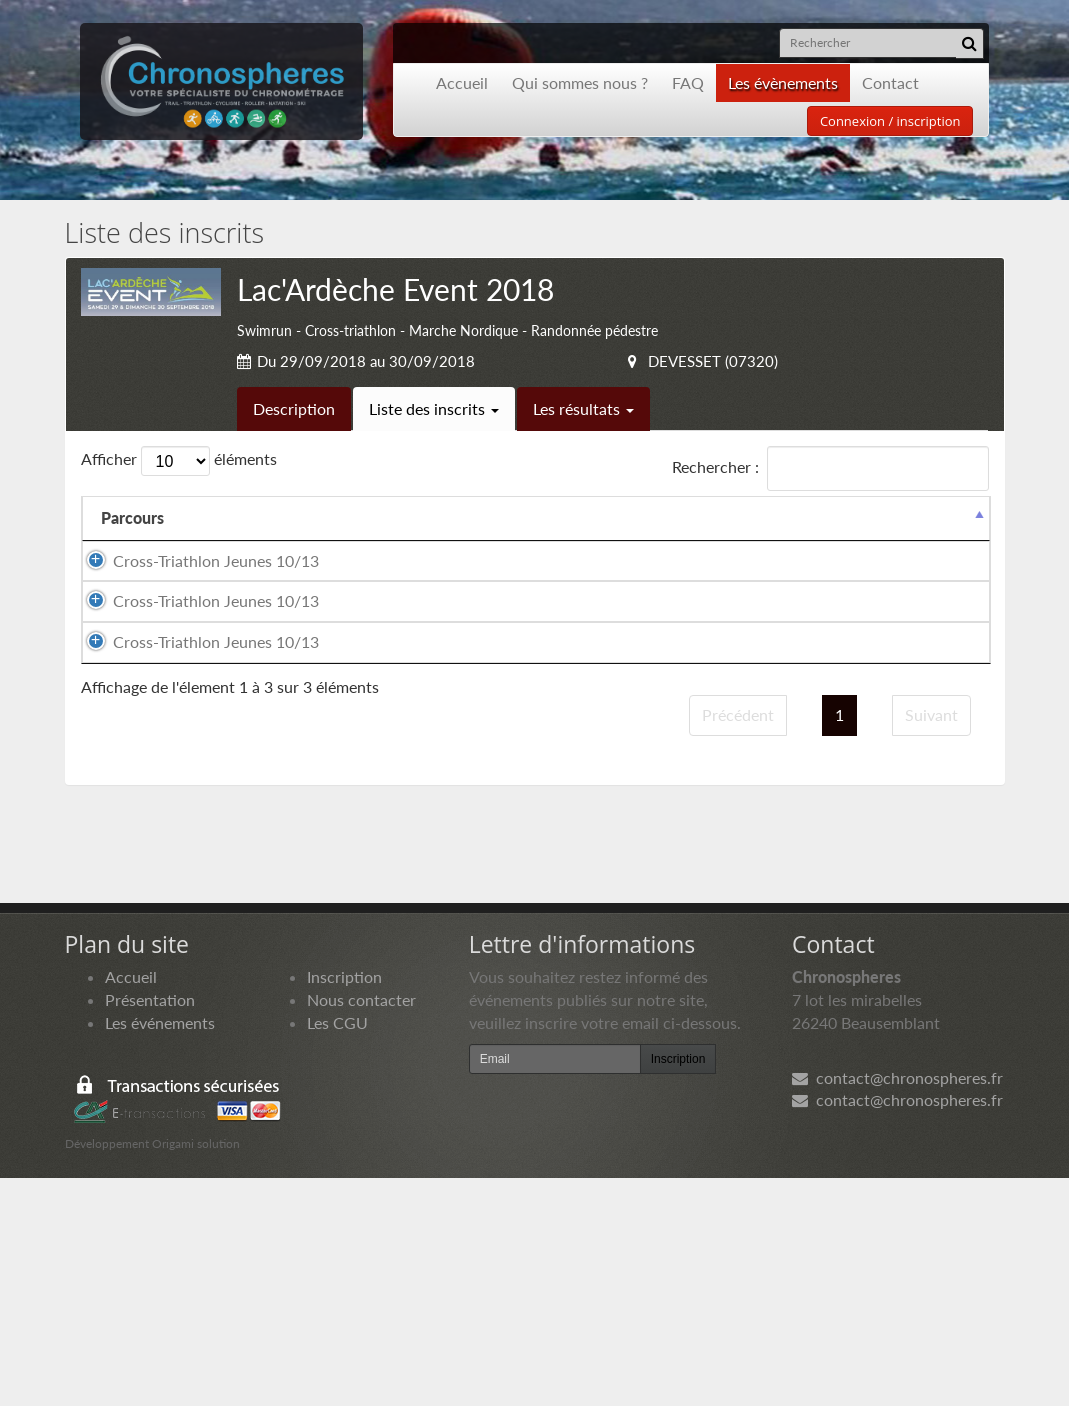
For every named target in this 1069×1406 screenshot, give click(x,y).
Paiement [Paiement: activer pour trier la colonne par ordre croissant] (861, 540)
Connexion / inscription (890, 121)
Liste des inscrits (434, 408)
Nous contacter (361, 1227)
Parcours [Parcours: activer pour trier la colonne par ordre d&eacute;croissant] (132, 540)
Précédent (738, 943)
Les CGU (337, 1250)
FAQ (688, 82)
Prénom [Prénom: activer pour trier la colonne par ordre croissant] (353, 540)
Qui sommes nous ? (580, 82)
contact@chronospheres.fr (897, 1305)
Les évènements (783, 82)
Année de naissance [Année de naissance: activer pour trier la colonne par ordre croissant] (645, 529)
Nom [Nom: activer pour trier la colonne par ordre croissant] (222, 540)
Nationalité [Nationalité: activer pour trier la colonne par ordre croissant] (533, 540)
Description (294, 408)
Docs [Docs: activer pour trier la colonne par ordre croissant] (952, 540)
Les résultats (583, 408)
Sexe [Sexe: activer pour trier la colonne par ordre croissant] (438, 540)
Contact (890, 82)
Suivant (931, 943)
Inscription (344, 1205)
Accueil (462, 82)
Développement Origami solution (152, 1371)
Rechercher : (830, 468)
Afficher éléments (179, 461)
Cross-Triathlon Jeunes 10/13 (144, 617)
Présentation (150, 1227)
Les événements (160, 1250)
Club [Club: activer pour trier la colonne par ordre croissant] (735, 540)
